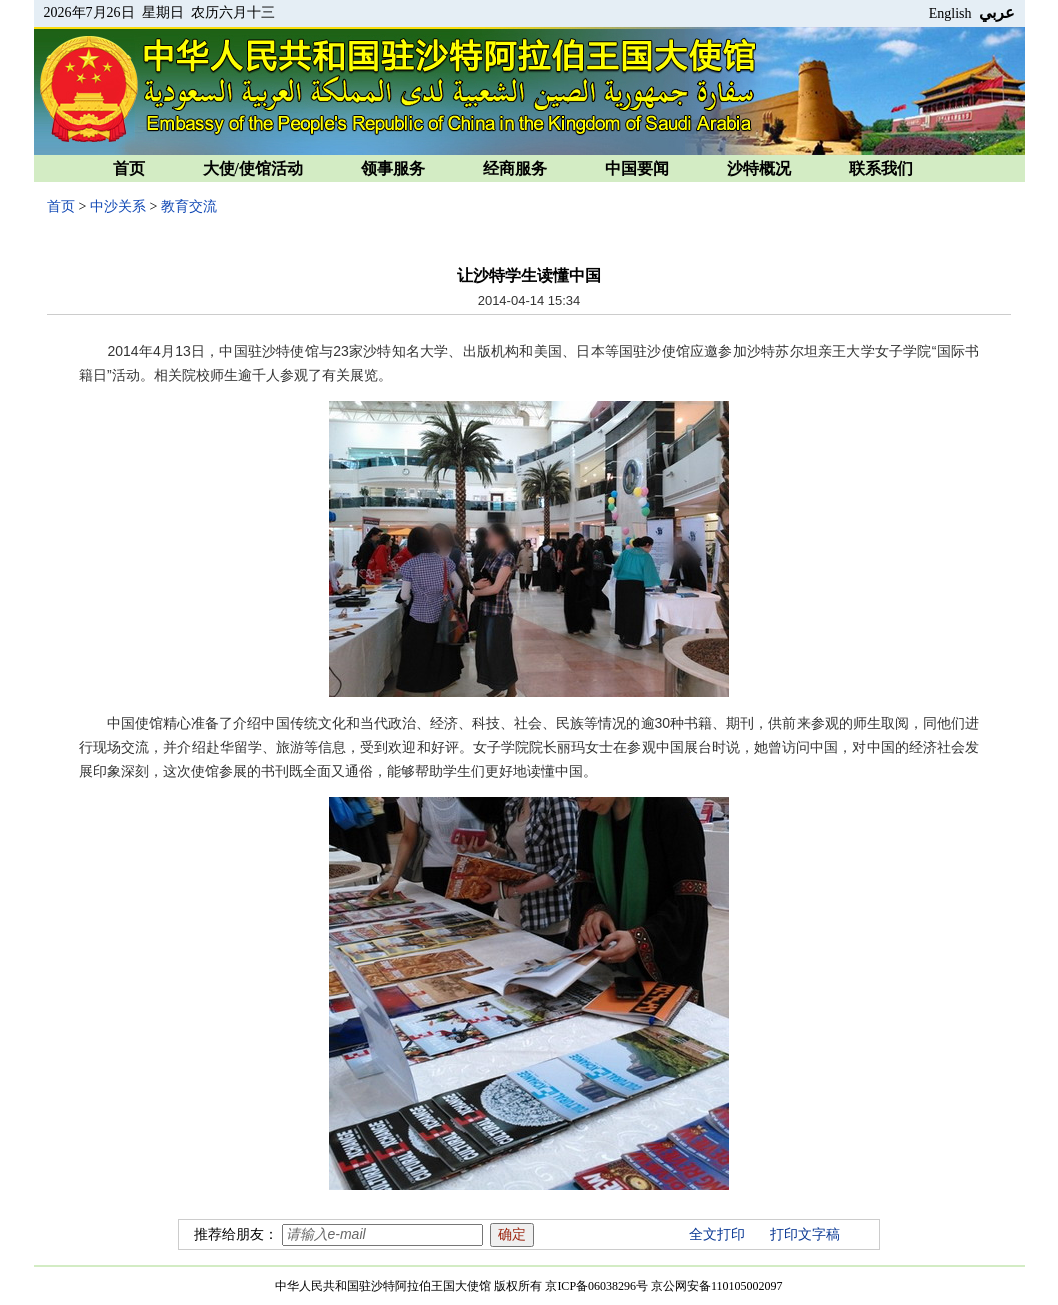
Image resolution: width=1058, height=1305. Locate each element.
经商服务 (515, 168)
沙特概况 (759, 168)
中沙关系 (118, 206)
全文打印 (717, 1234)
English (950, 13)
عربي (997, 12)
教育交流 (189, 206)
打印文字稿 (805, 1234)
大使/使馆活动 (253, 168)
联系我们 (881, 168)
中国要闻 (637, 168)
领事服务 (393, 168)
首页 (129, 168)
